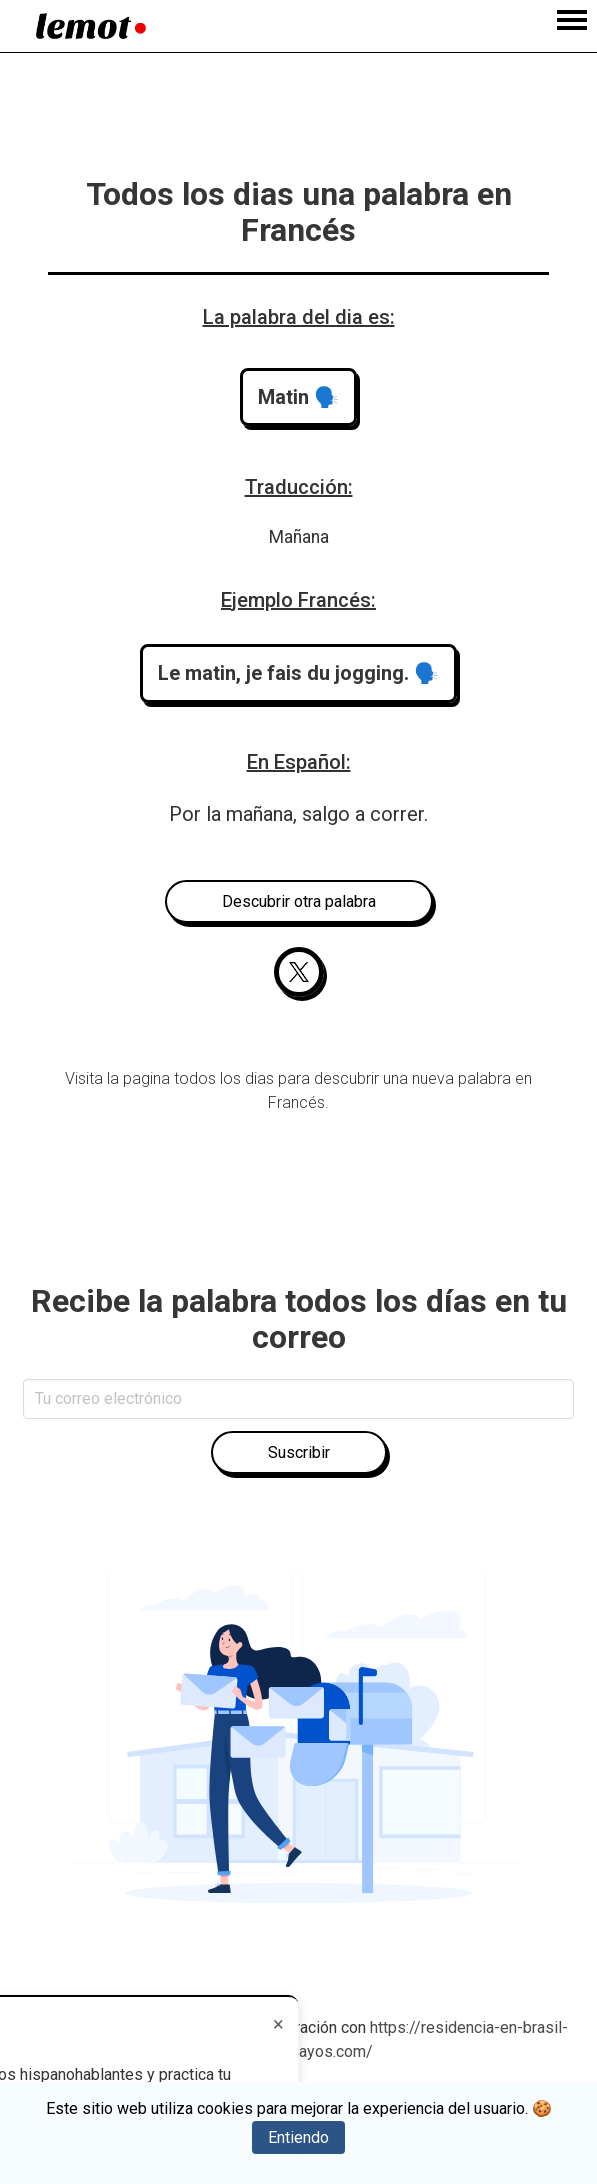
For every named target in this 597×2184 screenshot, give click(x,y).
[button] (298, 397)
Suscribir (299, 1452)
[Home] (91, 26)
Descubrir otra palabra (299, 901)
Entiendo (298, 2137)
